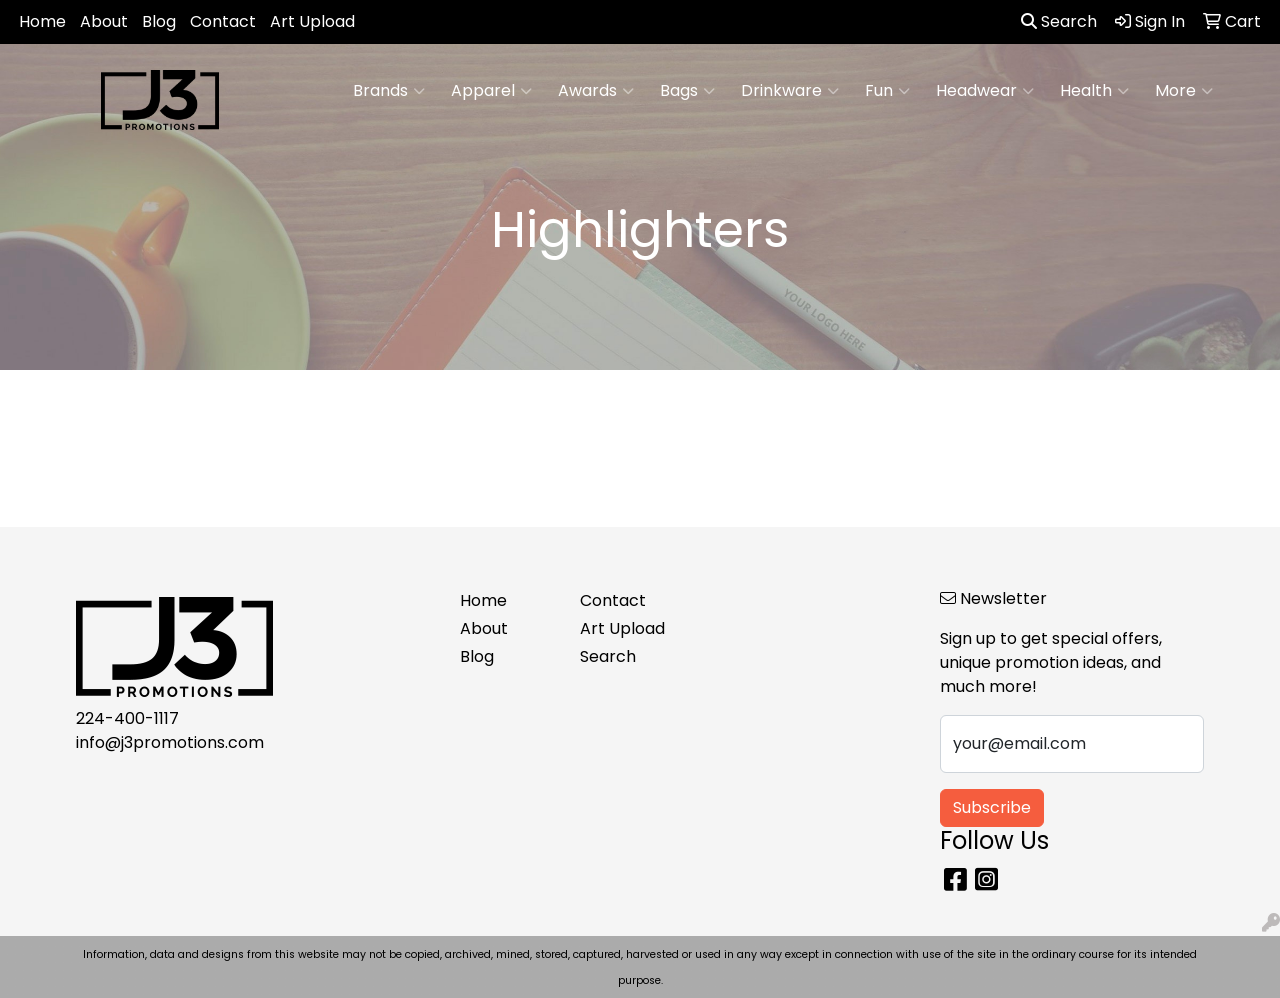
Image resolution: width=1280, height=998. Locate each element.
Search (1059, 21)
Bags (687, 91)
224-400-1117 (127, 718)
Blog (159, 21)
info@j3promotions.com (170, 742)
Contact (223, 21)
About (104, 21)
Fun (887, 91)
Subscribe (992, 807)
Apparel (491, 91)
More (1184, 91)
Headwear (985, 91)
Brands (389, 91)
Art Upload (312, 21)
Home (42, 21)
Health (1094, 91)
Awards (596, 91)
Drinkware (790, 91)
